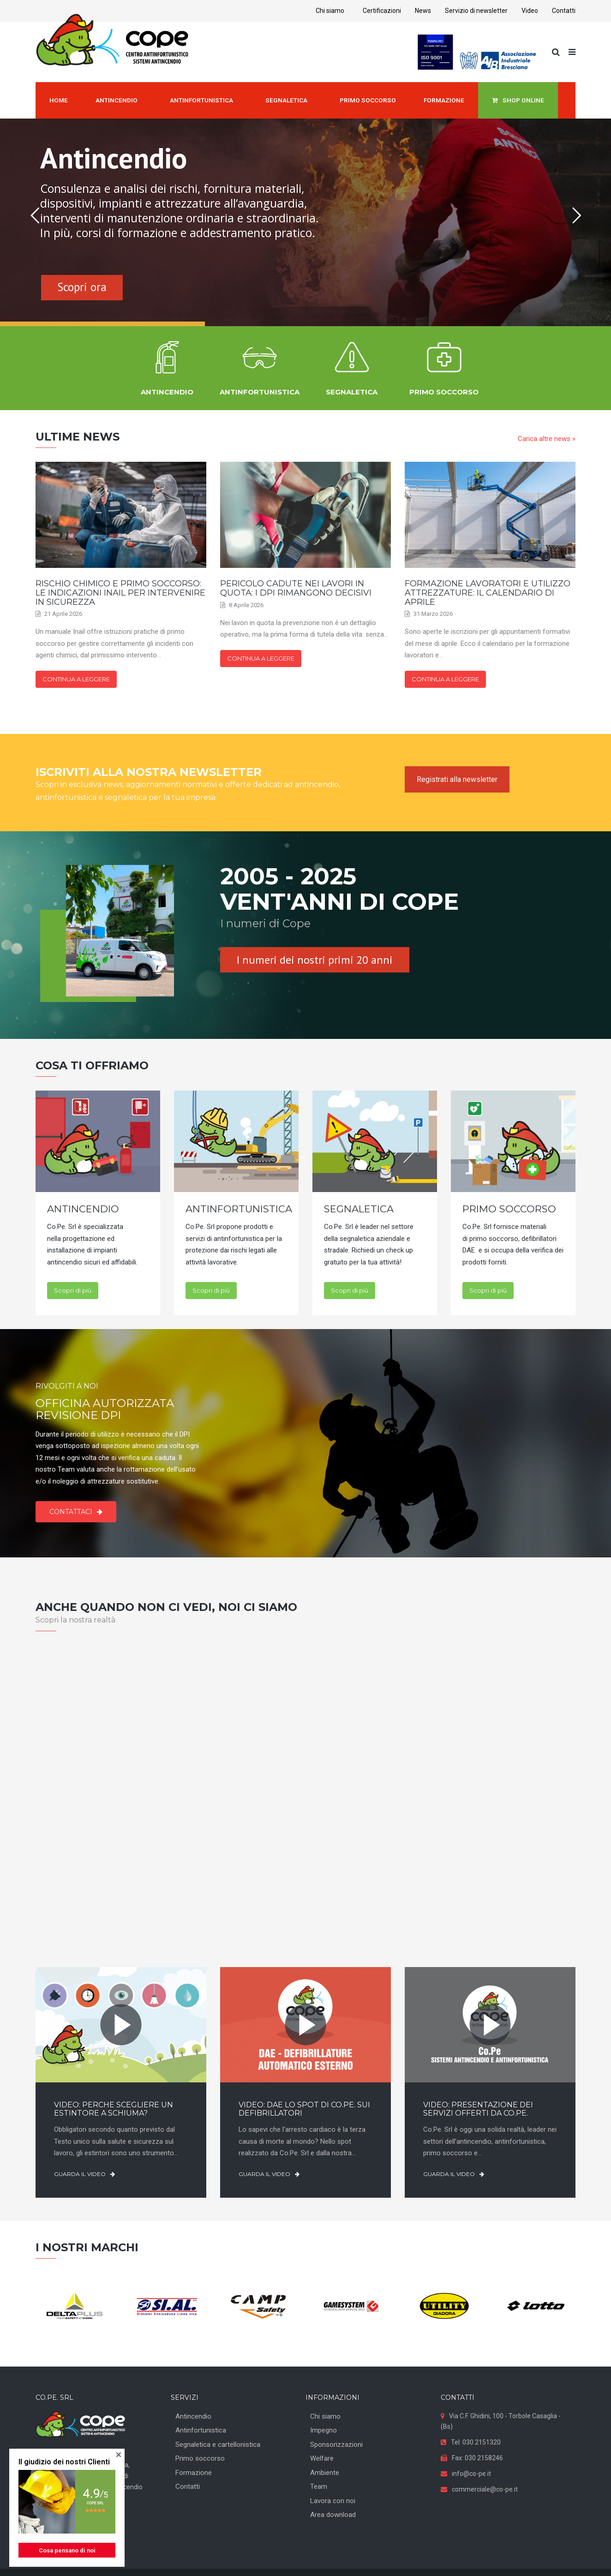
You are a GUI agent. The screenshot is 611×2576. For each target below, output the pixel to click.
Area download (333, 2514)
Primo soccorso (200, 2458)
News (423, 10)
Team (318, 2486)
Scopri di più (72, 1290)
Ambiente (324, 2473)
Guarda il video (84, 2174)
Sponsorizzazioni (336, 2444)
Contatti (563, 10)
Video (529, 10)
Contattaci (75, 1512)
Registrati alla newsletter (457, 779)
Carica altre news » (546, 439)
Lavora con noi (332, 2501)
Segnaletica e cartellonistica (217, 2444)
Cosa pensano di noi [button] (67, 2550)
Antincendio (193, 2416)
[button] (118, 2455)
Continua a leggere (76, 679)
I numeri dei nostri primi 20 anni (315, 960)
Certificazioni (382, 10)
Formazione (193, 2473)
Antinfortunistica (200, 2430)
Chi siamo (330, 10)
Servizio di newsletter (476, 10)
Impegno (323, 2430)
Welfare (322, 2458)
